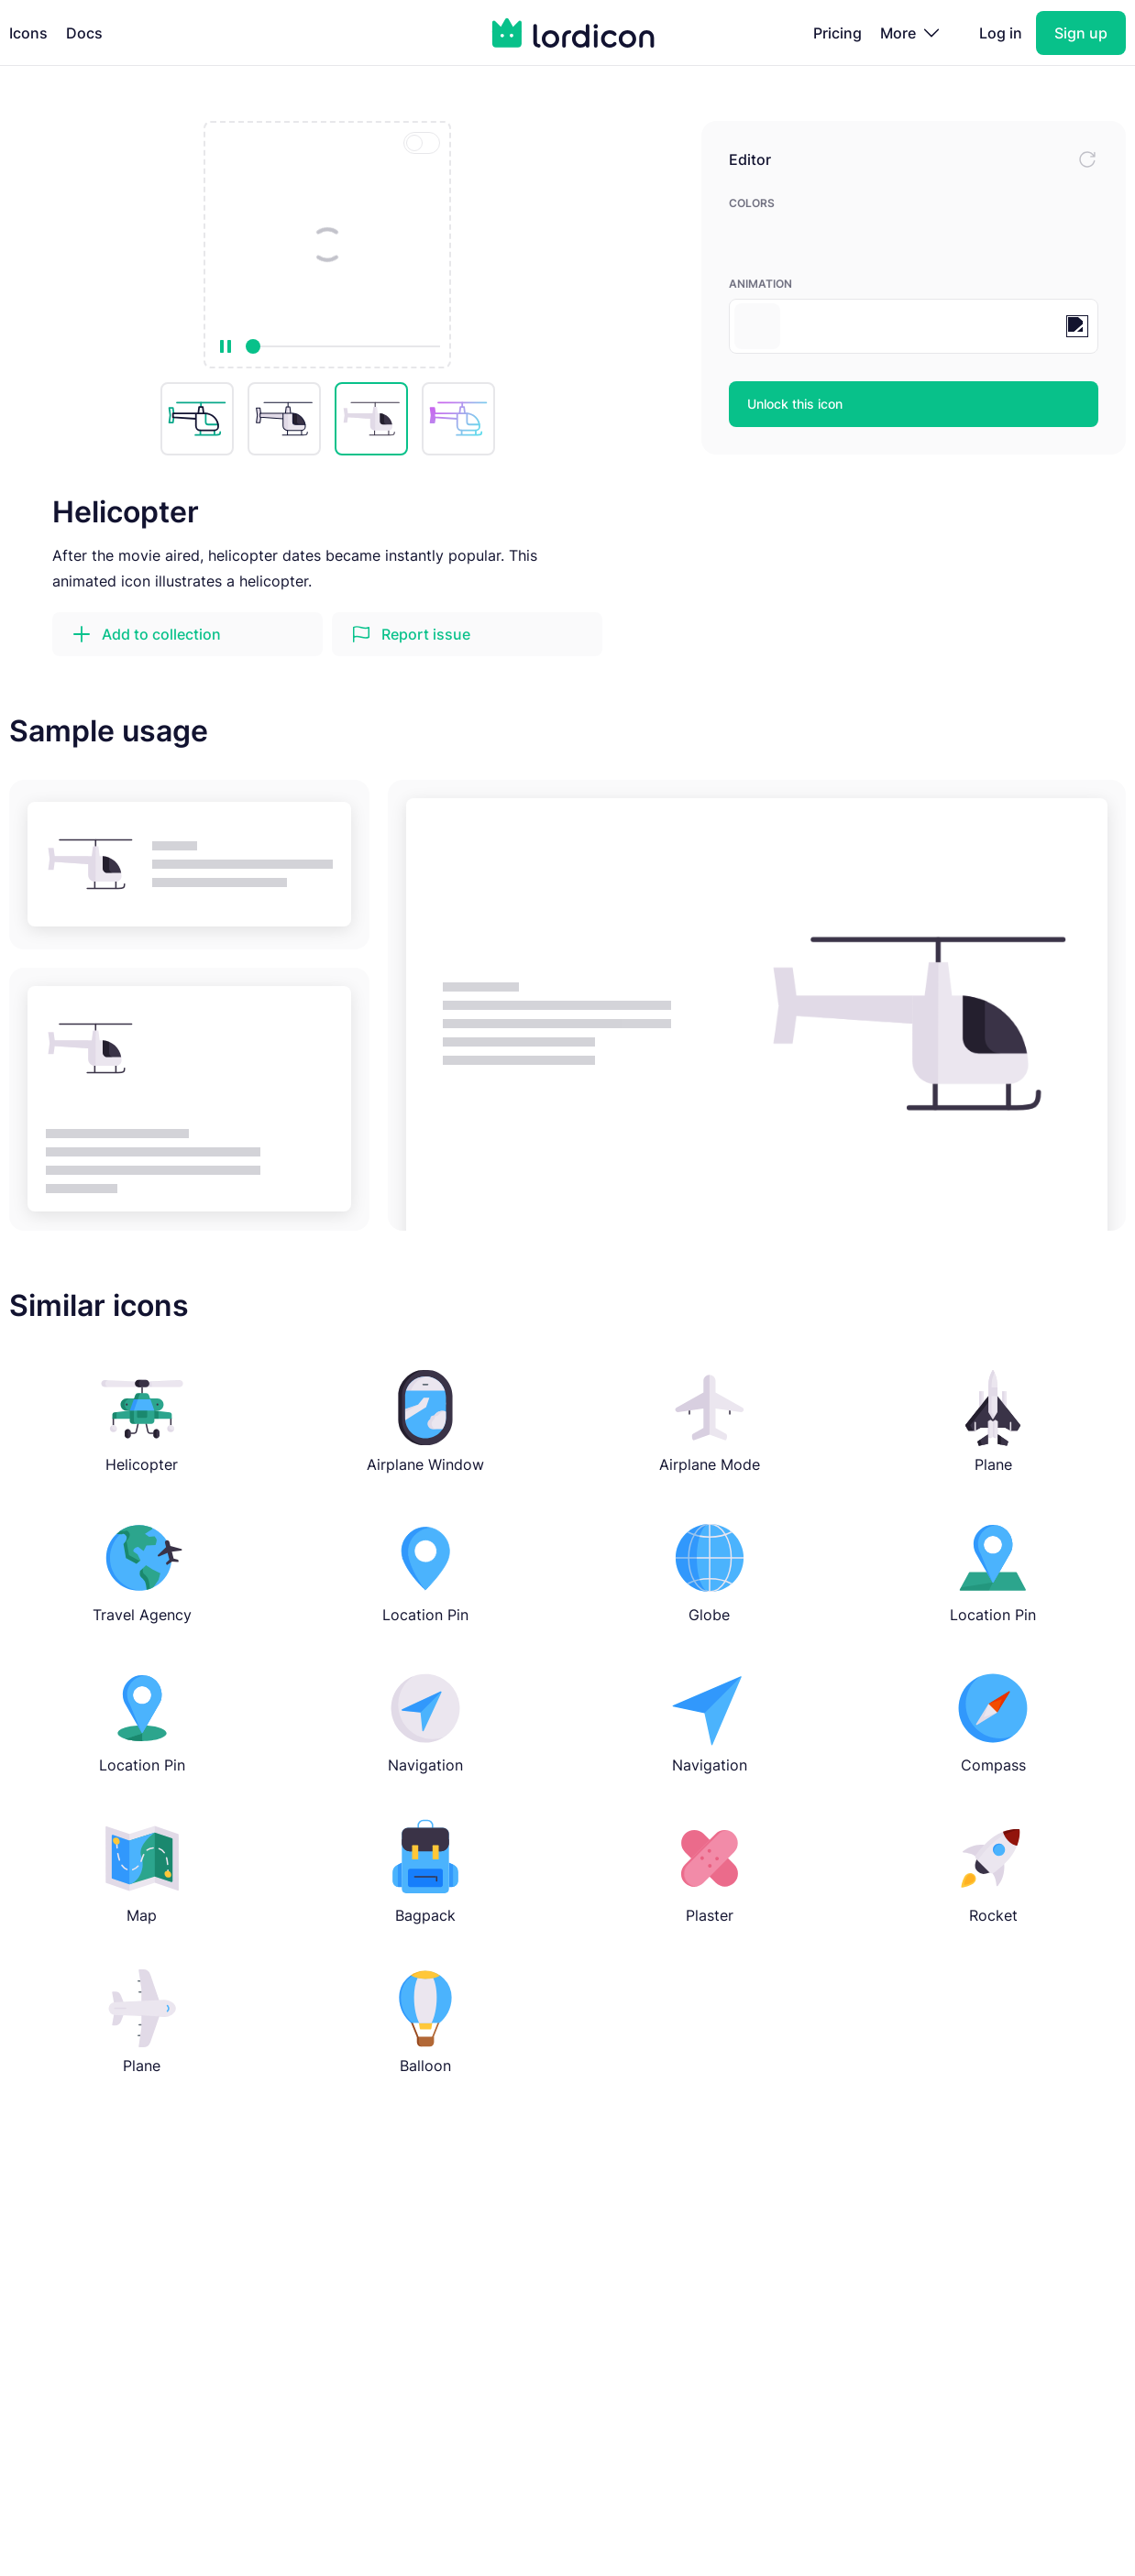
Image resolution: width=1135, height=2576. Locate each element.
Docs (84, 33)
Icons (28, 33)
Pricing (837, 33)
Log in (1000, 33)
